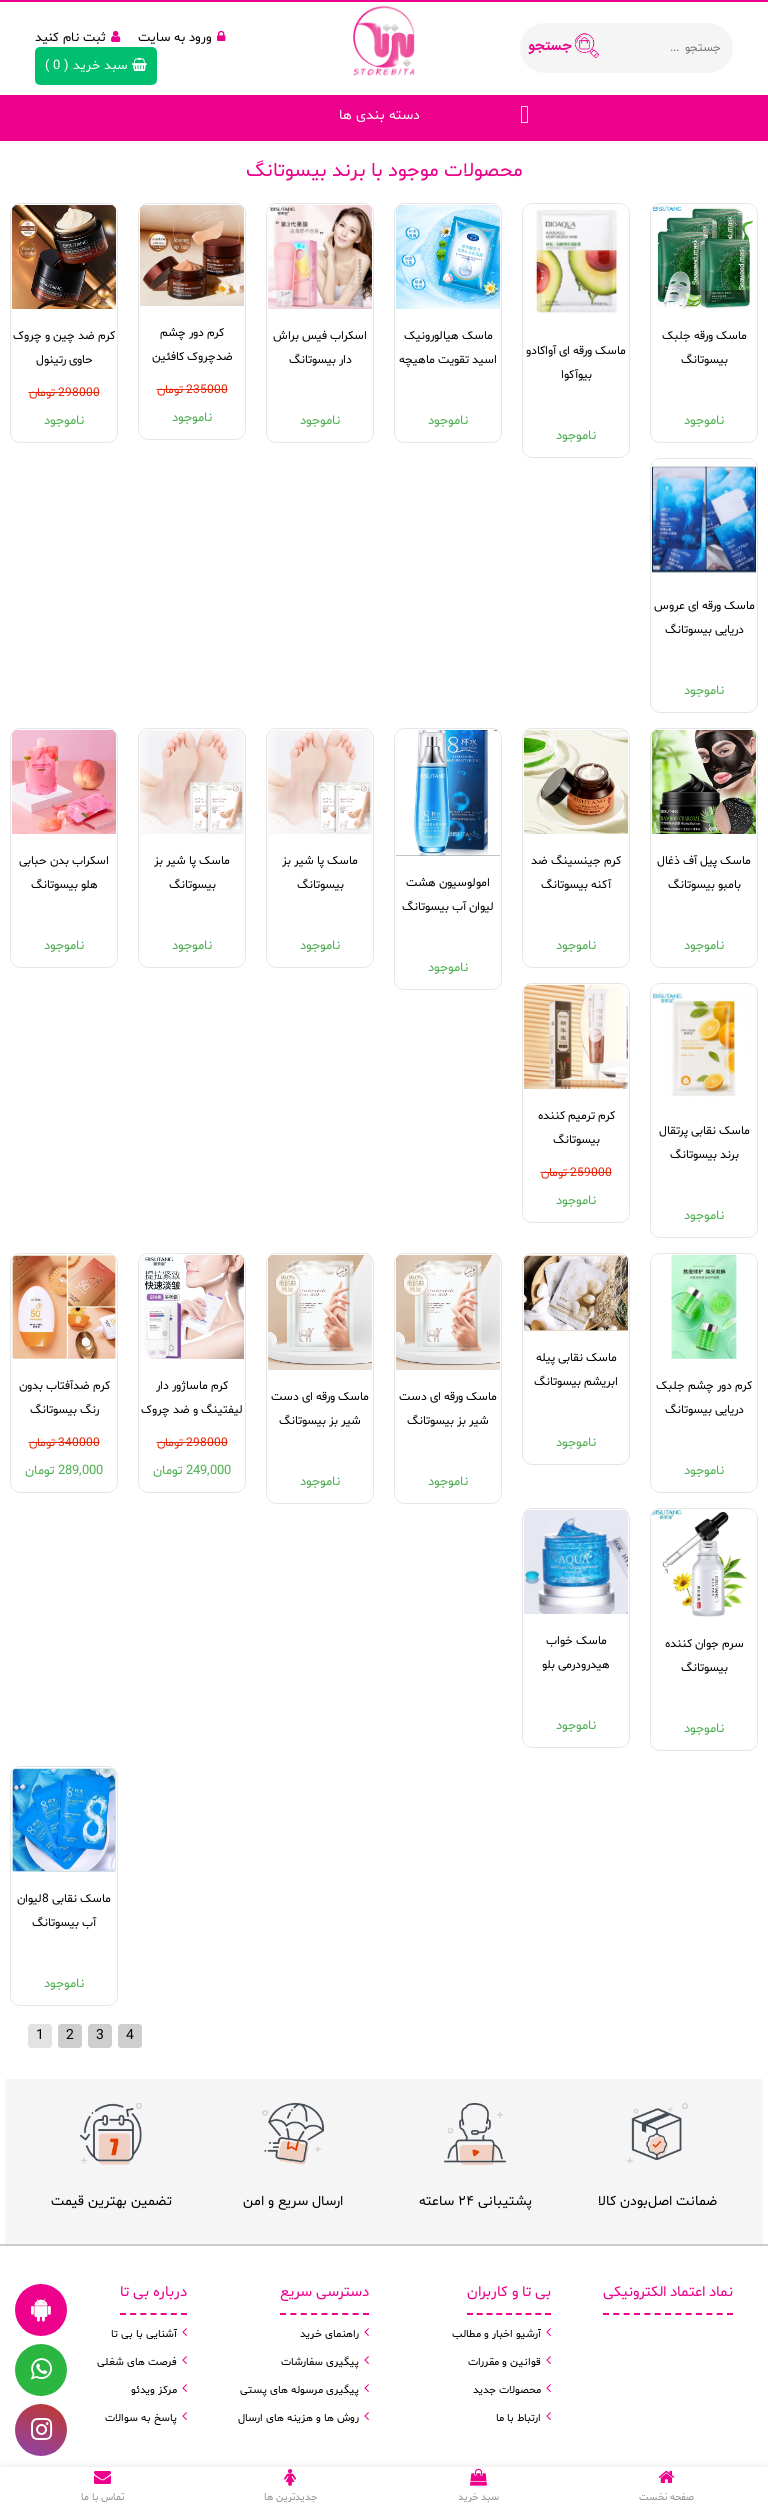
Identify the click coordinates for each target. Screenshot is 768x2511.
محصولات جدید (507, 2390)
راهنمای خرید (329, 2334)
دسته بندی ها (379, 115)
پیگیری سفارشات (320, 2362)
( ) (96, 66)
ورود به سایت (181, 38)
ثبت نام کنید (77, 38)
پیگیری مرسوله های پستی (299, 2390)
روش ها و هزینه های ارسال (298, 2418)
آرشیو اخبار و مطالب (496, 2334)
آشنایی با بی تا (144, 2334)
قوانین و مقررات (504, 2362)
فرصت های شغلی (137, 2362)
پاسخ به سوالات (141, 2418)
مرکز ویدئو (154, 2390)
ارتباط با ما (518, 2418)
